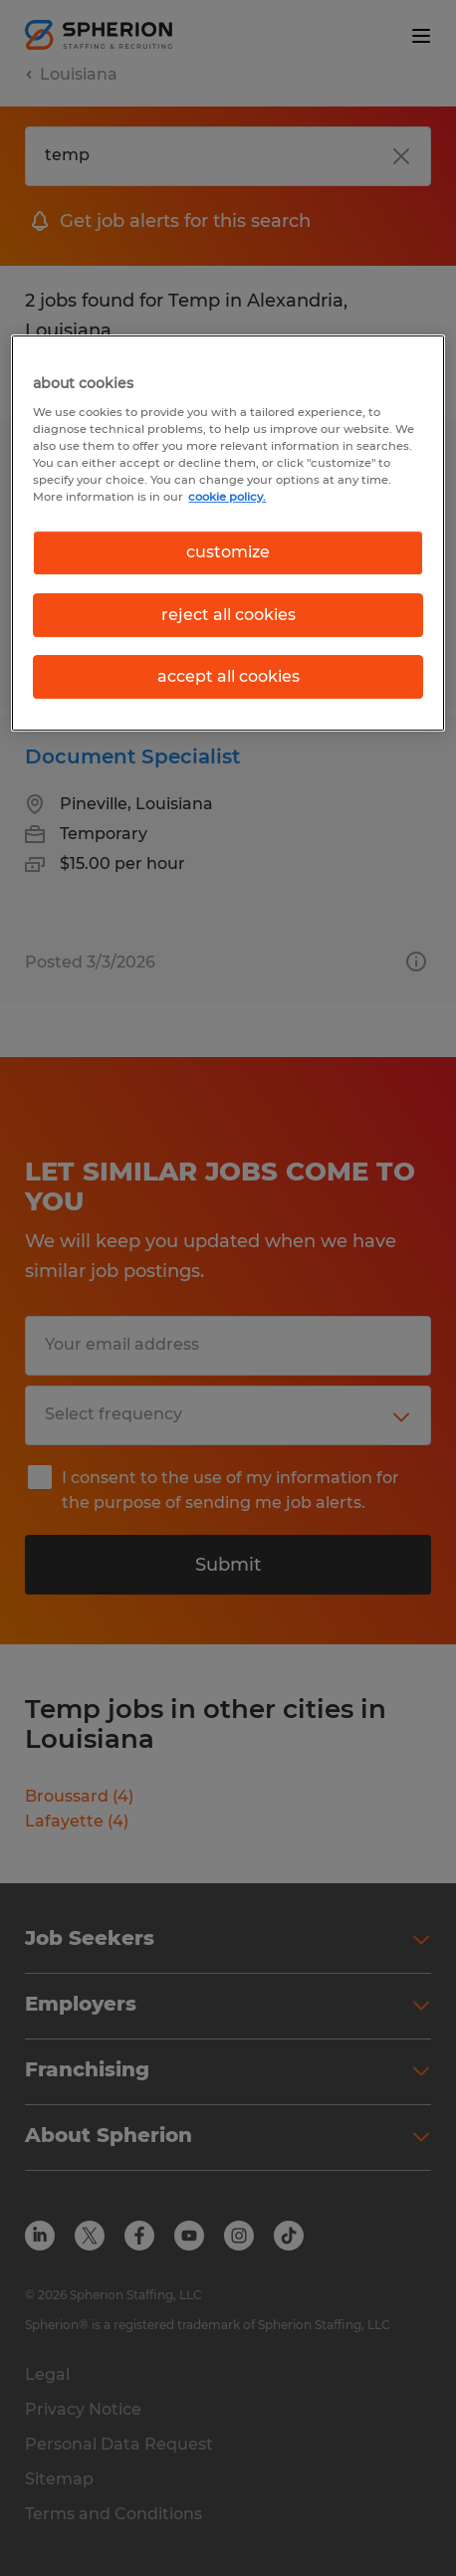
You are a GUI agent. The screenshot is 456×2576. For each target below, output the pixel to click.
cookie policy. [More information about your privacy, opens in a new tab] (227, 497)
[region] (227, 533)
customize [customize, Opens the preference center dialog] (228, 551)
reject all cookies (228, 614)
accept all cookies (228, 676)
